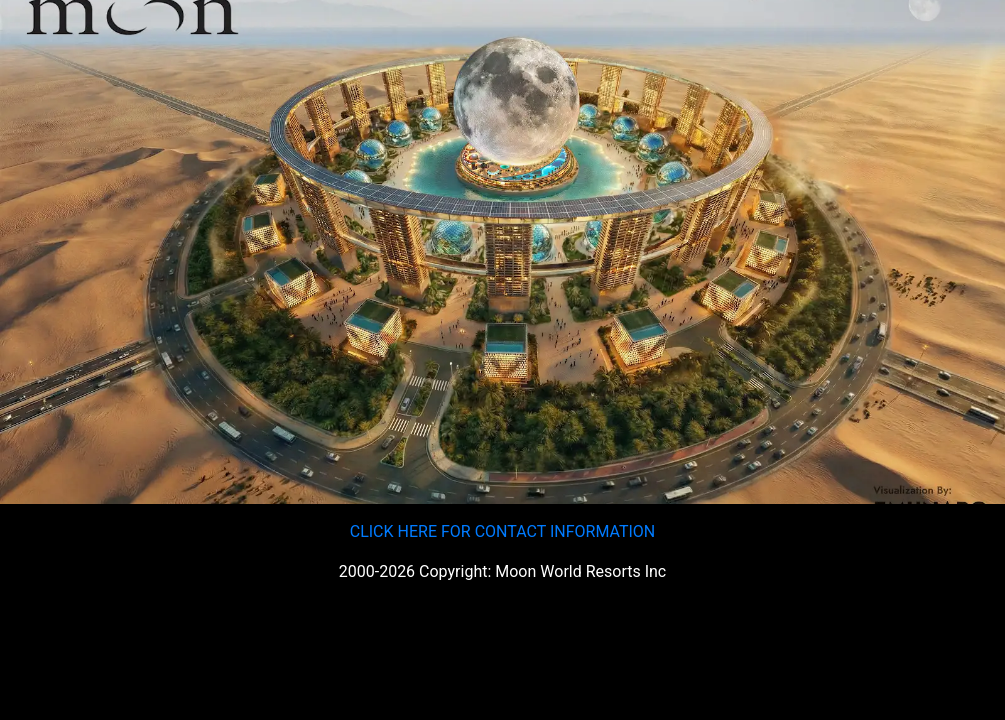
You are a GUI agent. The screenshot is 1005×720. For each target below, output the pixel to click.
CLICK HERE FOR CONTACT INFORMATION (503, 531)
